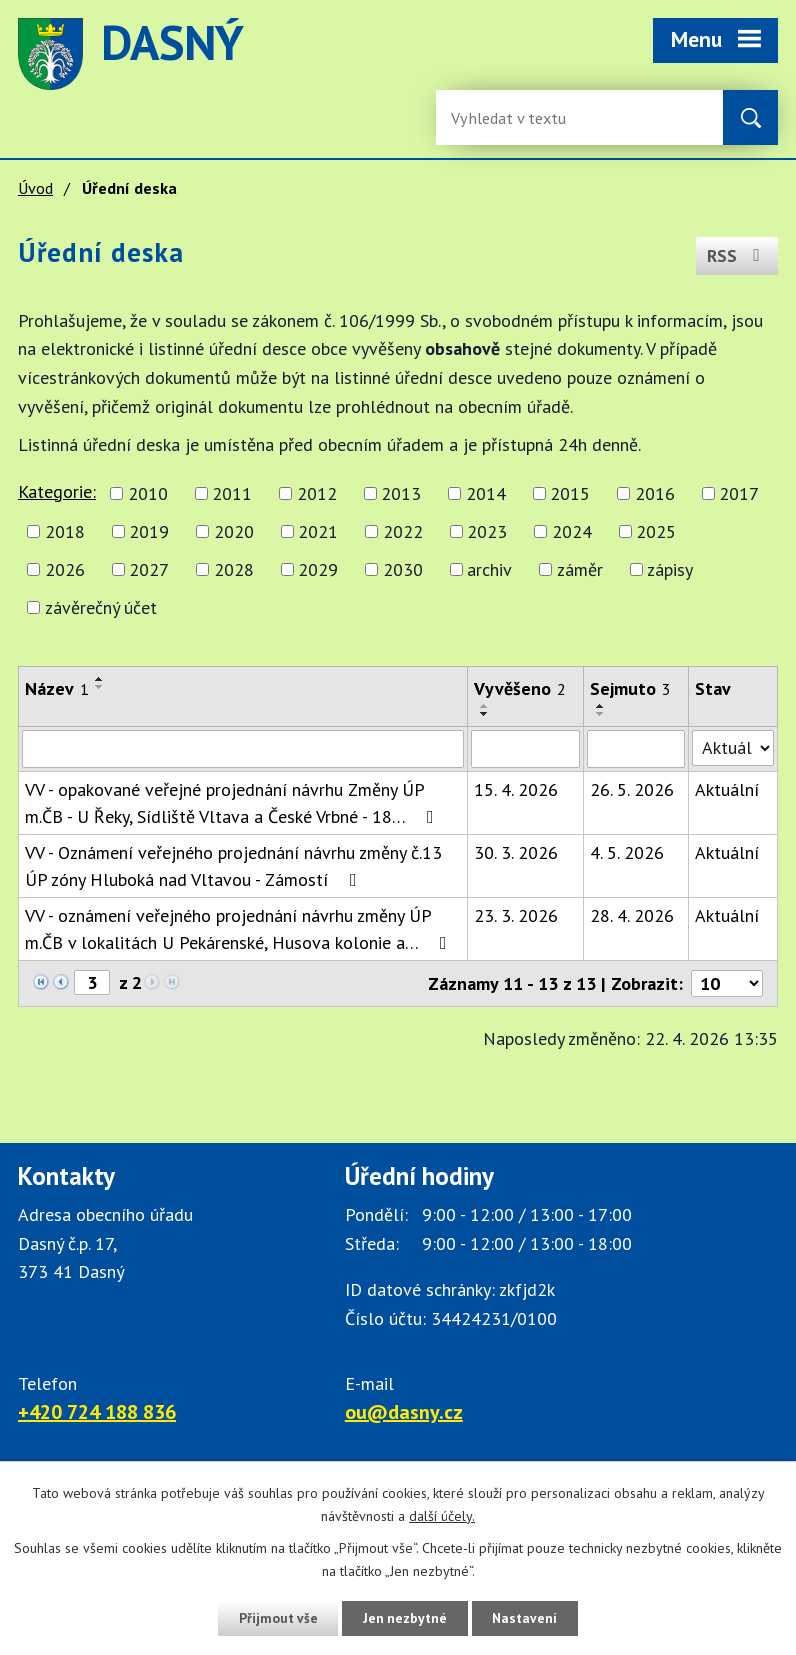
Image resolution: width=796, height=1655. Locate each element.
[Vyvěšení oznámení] (525, 749)
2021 (318, 531)
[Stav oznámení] (733, 748)
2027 (149, 569)
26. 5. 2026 (632, 789)
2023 (487, 531)
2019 (149, 531)
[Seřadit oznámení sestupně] (100, 687)
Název (57, 688)
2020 (234, 531)
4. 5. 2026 (627, 852)
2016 (655, 493)
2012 (317, 493)
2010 (148, 493)
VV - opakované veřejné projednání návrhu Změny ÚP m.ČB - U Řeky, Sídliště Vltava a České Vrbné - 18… (233, 803)
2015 (570, 493)
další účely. (442, 1516)
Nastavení (527, 1618)
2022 (403, 531)
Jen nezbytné (405, 1618)
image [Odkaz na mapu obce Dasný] (554, 54)
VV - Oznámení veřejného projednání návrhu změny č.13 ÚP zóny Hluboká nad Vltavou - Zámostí (233, 866)
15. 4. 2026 (516, 789)
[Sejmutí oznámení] (636, 749)
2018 (65, 531)
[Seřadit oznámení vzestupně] (100, 679)
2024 (572, 531)
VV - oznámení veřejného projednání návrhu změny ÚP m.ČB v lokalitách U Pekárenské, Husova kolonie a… (240, 929)
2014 (486, 493)
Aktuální (727, 789)
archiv (489, 569)
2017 (739, 493)
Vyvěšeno (520, 688)
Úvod (35, 188)
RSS (736, 254)
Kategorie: (57, 491)
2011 (232, 493)
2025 (656, 531)
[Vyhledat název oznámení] (243, 749)
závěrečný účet (101, 607)
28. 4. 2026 (632, 915)
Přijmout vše (275, 1618)
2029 (318, 569)
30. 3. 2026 (516, 852)
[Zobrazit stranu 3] (92, 982)
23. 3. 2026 (516, 915)
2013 (401, 493)
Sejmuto (630, 688)
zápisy (670, 569)
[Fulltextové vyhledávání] (516, 117)
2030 (403, 569)
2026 (65, 569)
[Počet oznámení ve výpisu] (727, 983)
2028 (234, 569)
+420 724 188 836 (97, 1412)
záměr (580, 569)
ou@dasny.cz (404, 1412)
